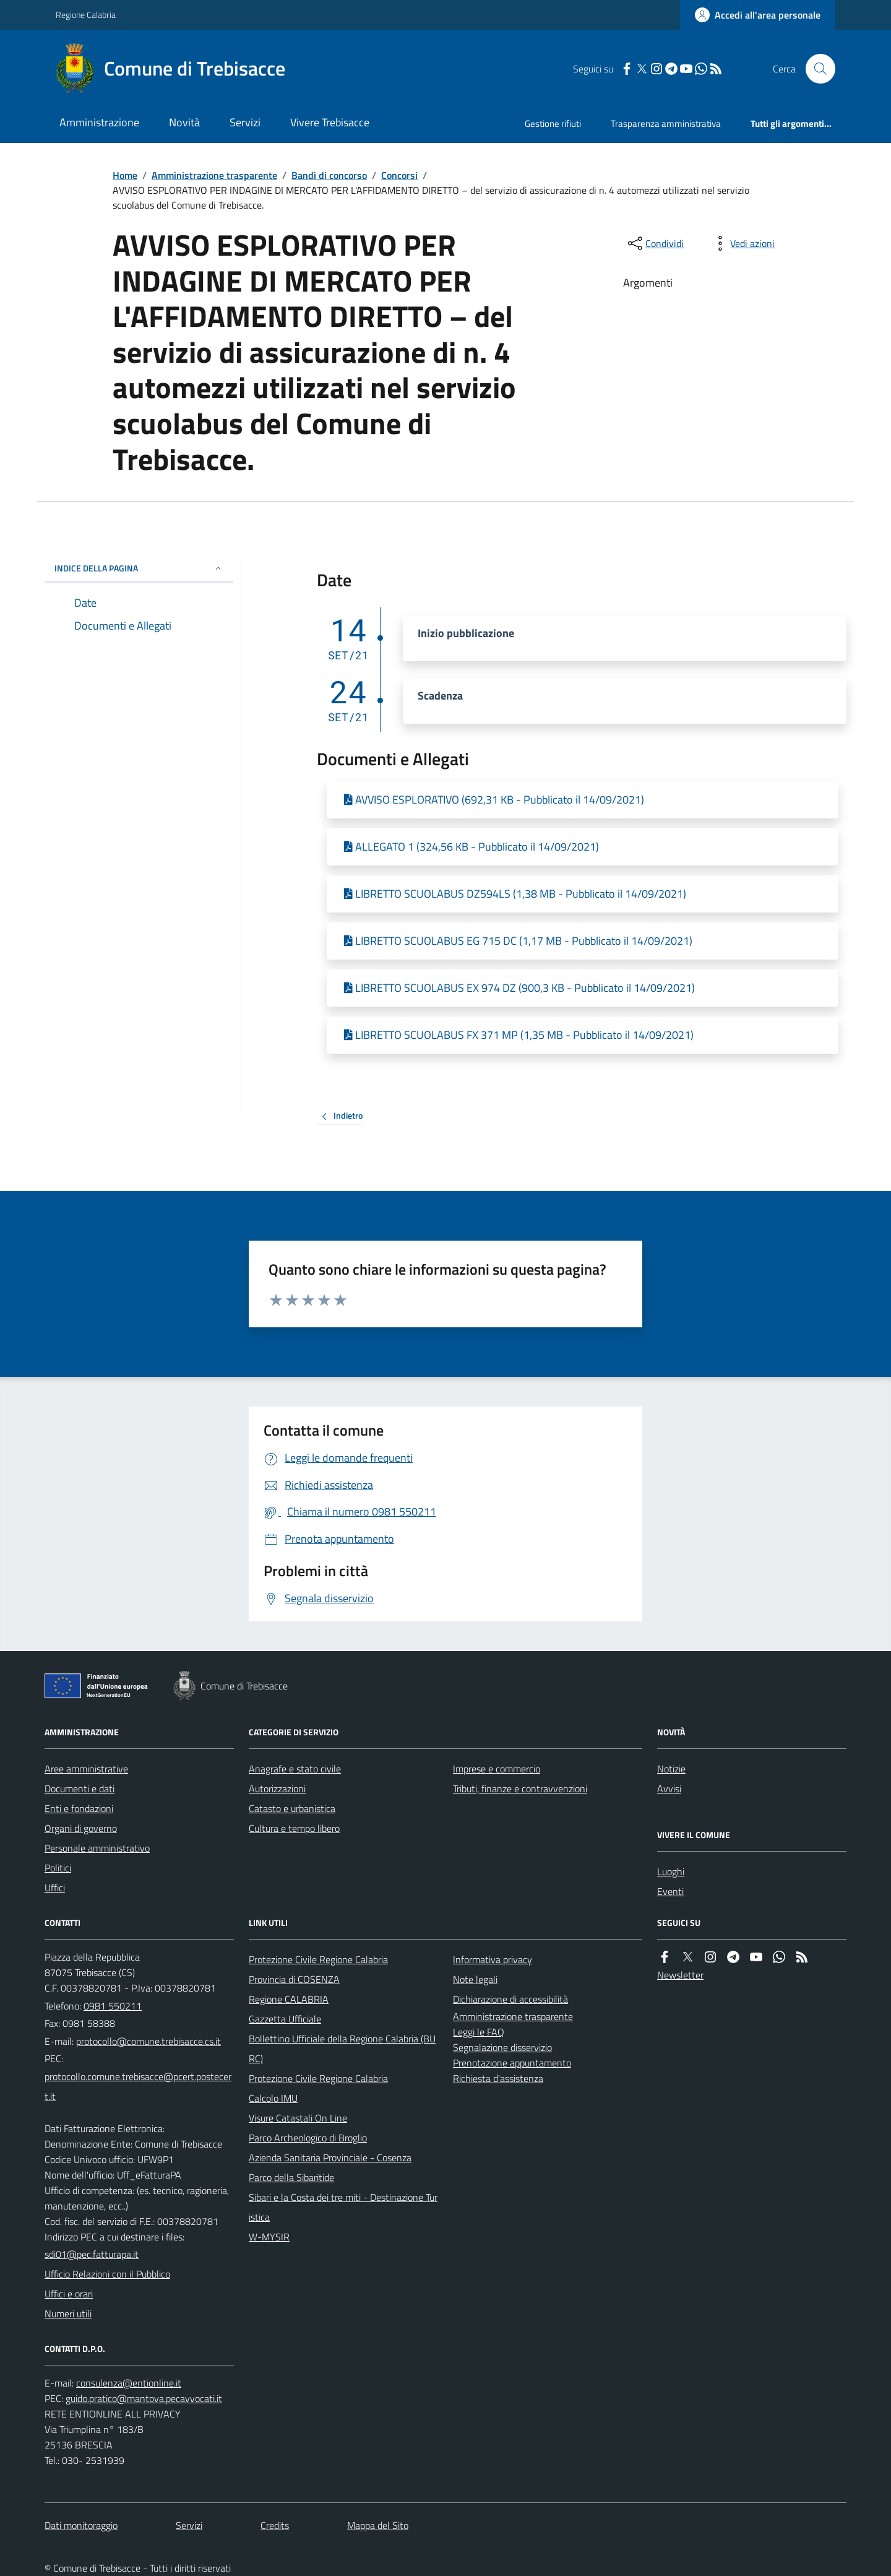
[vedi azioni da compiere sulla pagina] (742, 243)
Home (125, 175)
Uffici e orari (69, 2293)
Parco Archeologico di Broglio (308, 2137)
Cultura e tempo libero (294, 1828)
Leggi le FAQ (478, 2031)
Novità (184, 122)
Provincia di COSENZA (294, 1979)
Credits (274, 2525)
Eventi (670, 1891)
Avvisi (669, 1788)
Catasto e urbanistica (292, 1808)
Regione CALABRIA (289, 1999)
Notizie (671, 1768)
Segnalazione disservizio (502, 2047)
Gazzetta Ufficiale (285, 2018)
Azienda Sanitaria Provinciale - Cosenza (330, 2157)
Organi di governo (81, 1828)
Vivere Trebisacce (329, 122)
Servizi (245, 122)
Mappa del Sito (377, 2525)
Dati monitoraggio (81, 2525)
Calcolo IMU (273, 2098)
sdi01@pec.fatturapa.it (92, 2254)
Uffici (55, 1887)
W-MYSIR (269, 2236)
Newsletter (680, 1974)
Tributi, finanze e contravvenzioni (520, 1788)
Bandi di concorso (329, 175)
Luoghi (670, 1871)
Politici (58, 1867)
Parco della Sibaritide (291, 2177)
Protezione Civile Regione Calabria (318, 1959)
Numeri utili (68, 2313)
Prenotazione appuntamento (512, 2062)
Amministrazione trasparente (214, 175)
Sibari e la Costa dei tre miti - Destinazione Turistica (343, 2207)
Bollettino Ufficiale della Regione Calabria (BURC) (342, 2048)
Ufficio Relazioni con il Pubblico (107, 2273)
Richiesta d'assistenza (498, 2078)
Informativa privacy (492, 1959)
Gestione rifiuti (553, 123)
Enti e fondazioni (79, 1808)
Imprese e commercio (496, 1768)
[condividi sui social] (654, 243)
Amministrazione (99, 122)
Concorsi (399, 175)
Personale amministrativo (97, 1848)
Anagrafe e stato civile (295, 1768)
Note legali (475, 1979)
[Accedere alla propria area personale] (757, 15)
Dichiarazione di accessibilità (510, 1999)
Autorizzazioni (277, 1788)
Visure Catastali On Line (298, 2117)
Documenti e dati (79, 1788)
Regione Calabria (86, 14)
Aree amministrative (86, 1768)
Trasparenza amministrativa (666, 123)
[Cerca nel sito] (815, 69)
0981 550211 (113, 2005)
